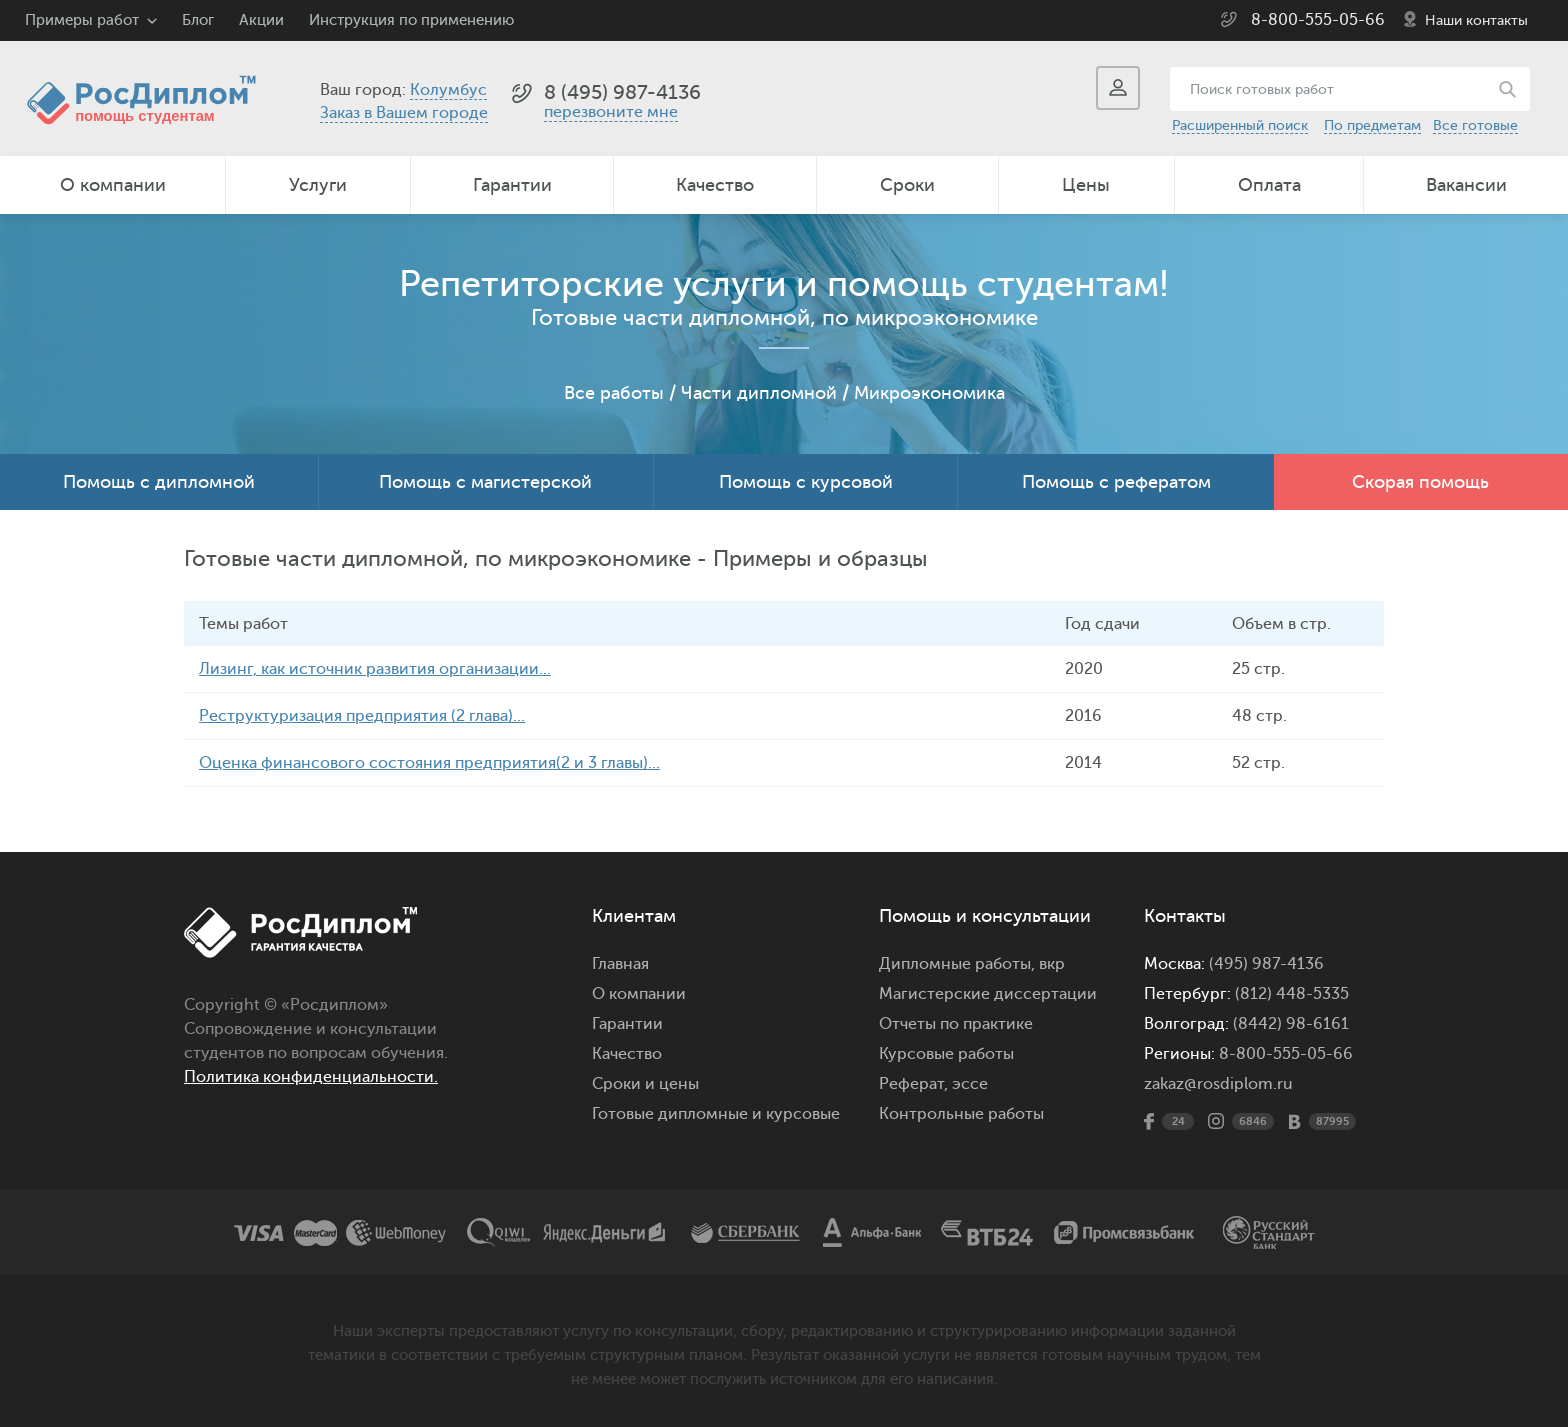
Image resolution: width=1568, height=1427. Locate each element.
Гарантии (512, 185)
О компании (113, 185)
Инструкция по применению (411, 20)
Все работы (614, 393)
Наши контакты (1476, 20)
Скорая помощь (1420, 482)
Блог (198, 20)
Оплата (1269, 185)
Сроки (907, 185)
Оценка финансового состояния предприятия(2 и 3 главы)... (429, 763)
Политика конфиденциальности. (311, 1077)
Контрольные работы (961, 1114)
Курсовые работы (946, 1054)
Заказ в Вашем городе (404, 113)
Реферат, (913, 1084)
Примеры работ (82, 20)
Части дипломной (759, 393)
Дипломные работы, (959, 964)
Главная (620, 964)
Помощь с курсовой (806, 482)
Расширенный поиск (1240, 125)
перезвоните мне (611, 112)
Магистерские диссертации (988, 994)
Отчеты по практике (956, 1024)
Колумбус (448, 90)
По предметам (1372, 125)
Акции (261, 20)
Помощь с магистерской (485, 482)
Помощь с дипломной (159, 482)
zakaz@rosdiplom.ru (1218, 1084)
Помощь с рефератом (1116, 482)
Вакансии (1466, 185)
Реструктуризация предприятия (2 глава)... (362, 716)
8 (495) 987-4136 (622, 92)
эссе (970, 1084)
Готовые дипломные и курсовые (716, 1114)
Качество (715, 185)
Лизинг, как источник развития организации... (375, 669)
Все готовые (1475, 125)
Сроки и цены (645, 1084)
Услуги (318, 185)
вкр (1052, 964)
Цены (1086, 185)
